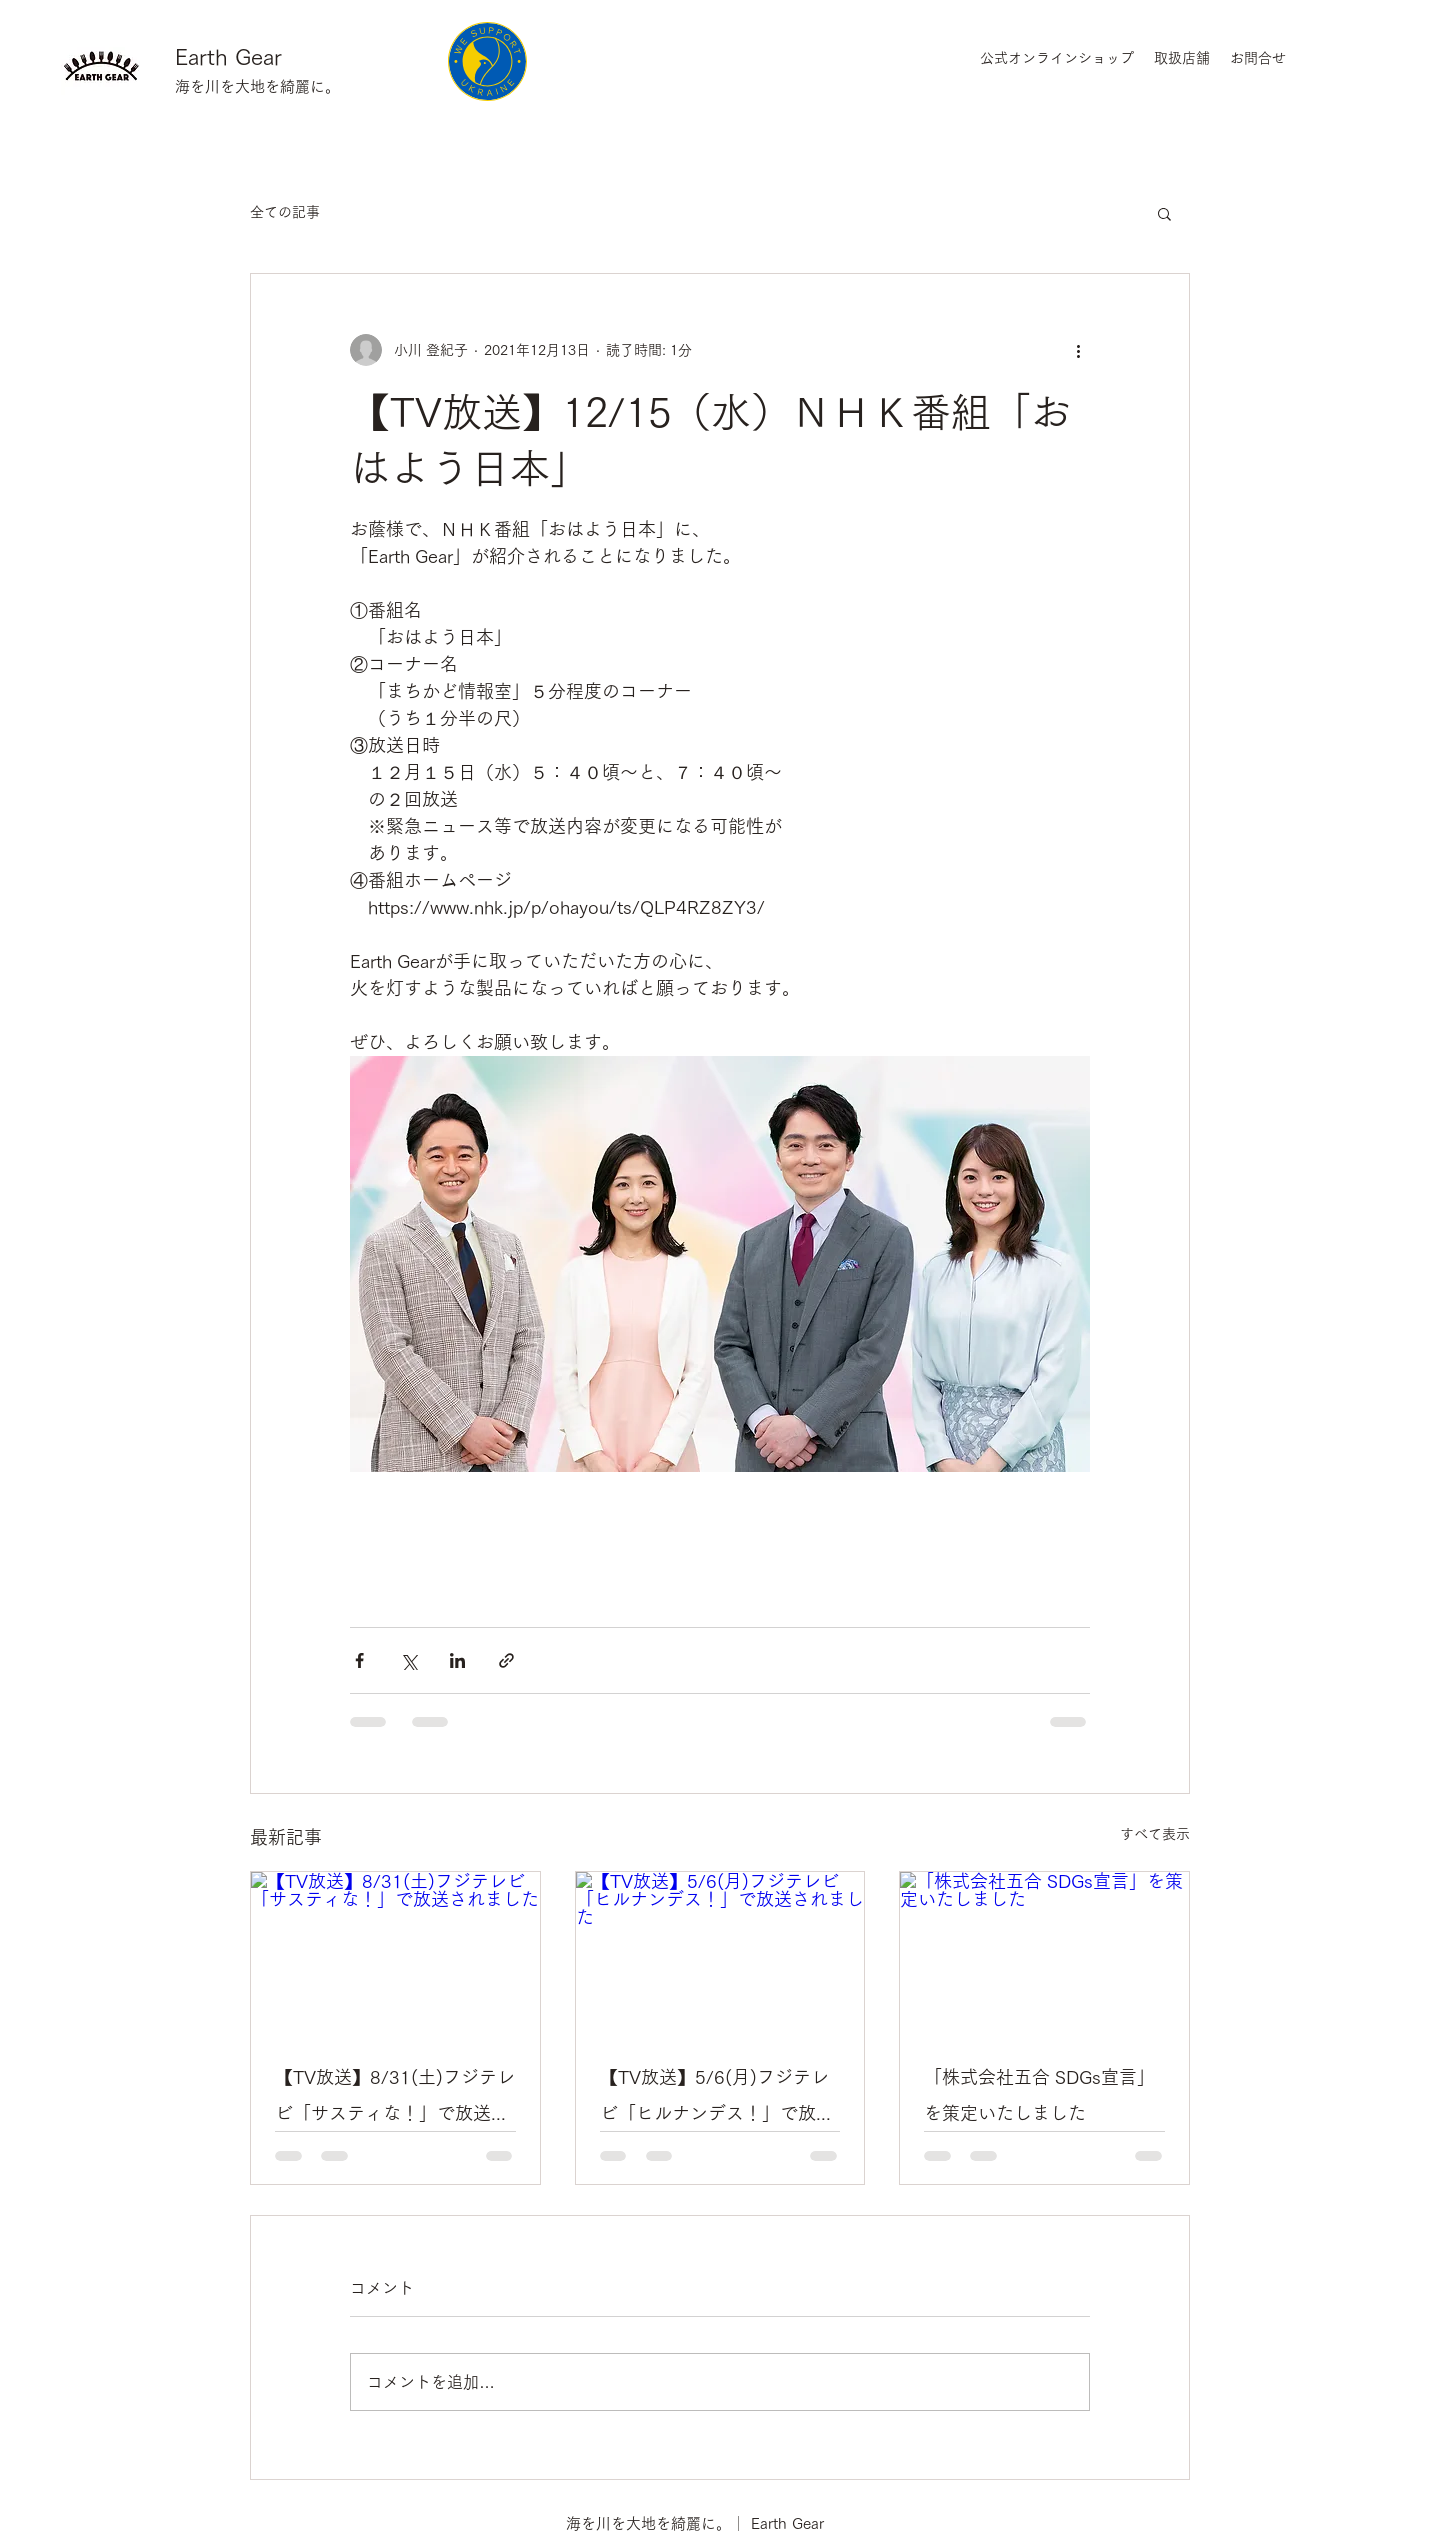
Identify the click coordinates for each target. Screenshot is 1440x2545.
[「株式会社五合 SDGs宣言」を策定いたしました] (1044, 1953)
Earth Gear (228, 57)
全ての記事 (285, 212)
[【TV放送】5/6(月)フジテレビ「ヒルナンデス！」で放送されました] (720, 1953)
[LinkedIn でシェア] (457, 1660)
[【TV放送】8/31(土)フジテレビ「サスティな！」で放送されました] (395, 1953)
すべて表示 (1155, 1834)
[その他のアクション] (1078, 350)
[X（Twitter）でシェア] (408, 1660)
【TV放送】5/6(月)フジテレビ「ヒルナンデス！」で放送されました (717, 2099)
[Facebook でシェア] (359, 1660)
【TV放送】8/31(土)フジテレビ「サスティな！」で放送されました (395, 2099)
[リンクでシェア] (506, 1660)
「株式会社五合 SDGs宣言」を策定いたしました (1039, 2095)
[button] (1164, 213)
